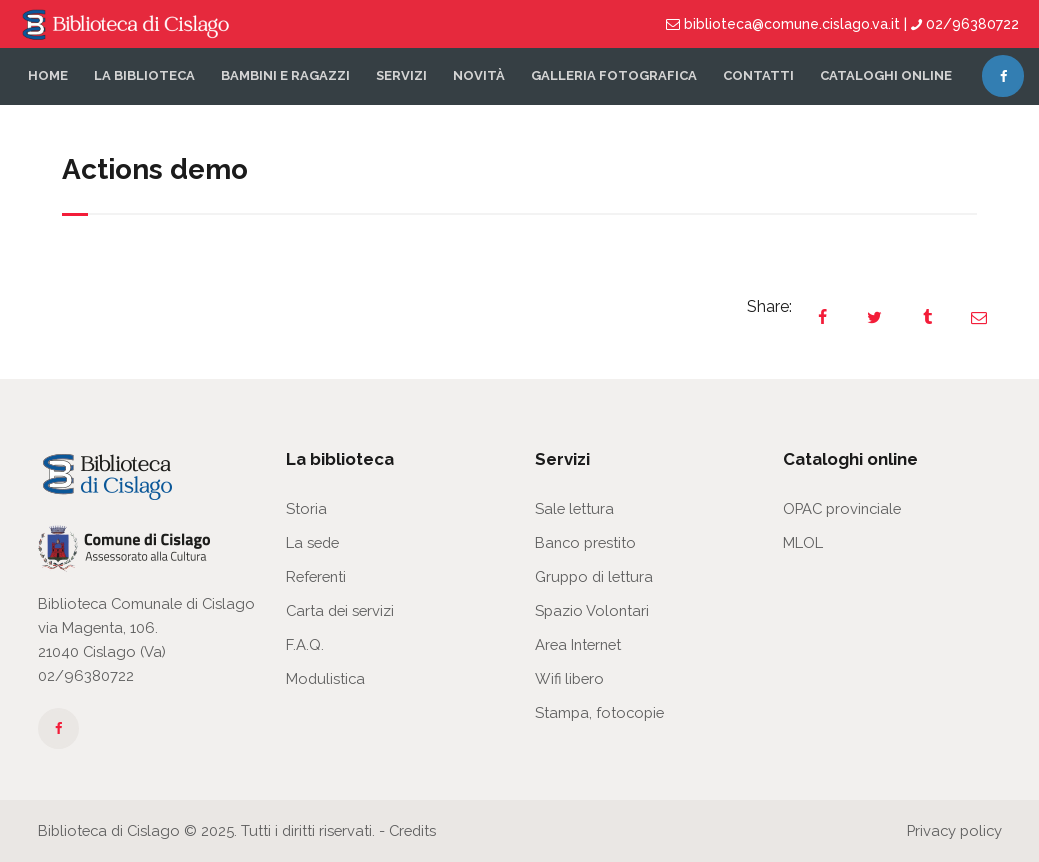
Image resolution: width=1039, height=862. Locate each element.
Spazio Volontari (592, 610)
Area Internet (578, 644)
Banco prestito (585, 542)
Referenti (316, 576)
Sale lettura (574, 508)
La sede (312, 542)
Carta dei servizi (340, 610)
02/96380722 (86, 675)
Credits (412, 830)
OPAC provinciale (842, 508)
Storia (306, 508)
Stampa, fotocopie (599, 712)
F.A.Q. (305, 644)
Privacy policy (954, 830)
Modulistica (325, 678)
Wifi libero (569, 678)
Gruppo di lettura (594, 576)
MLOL (803, 542)
